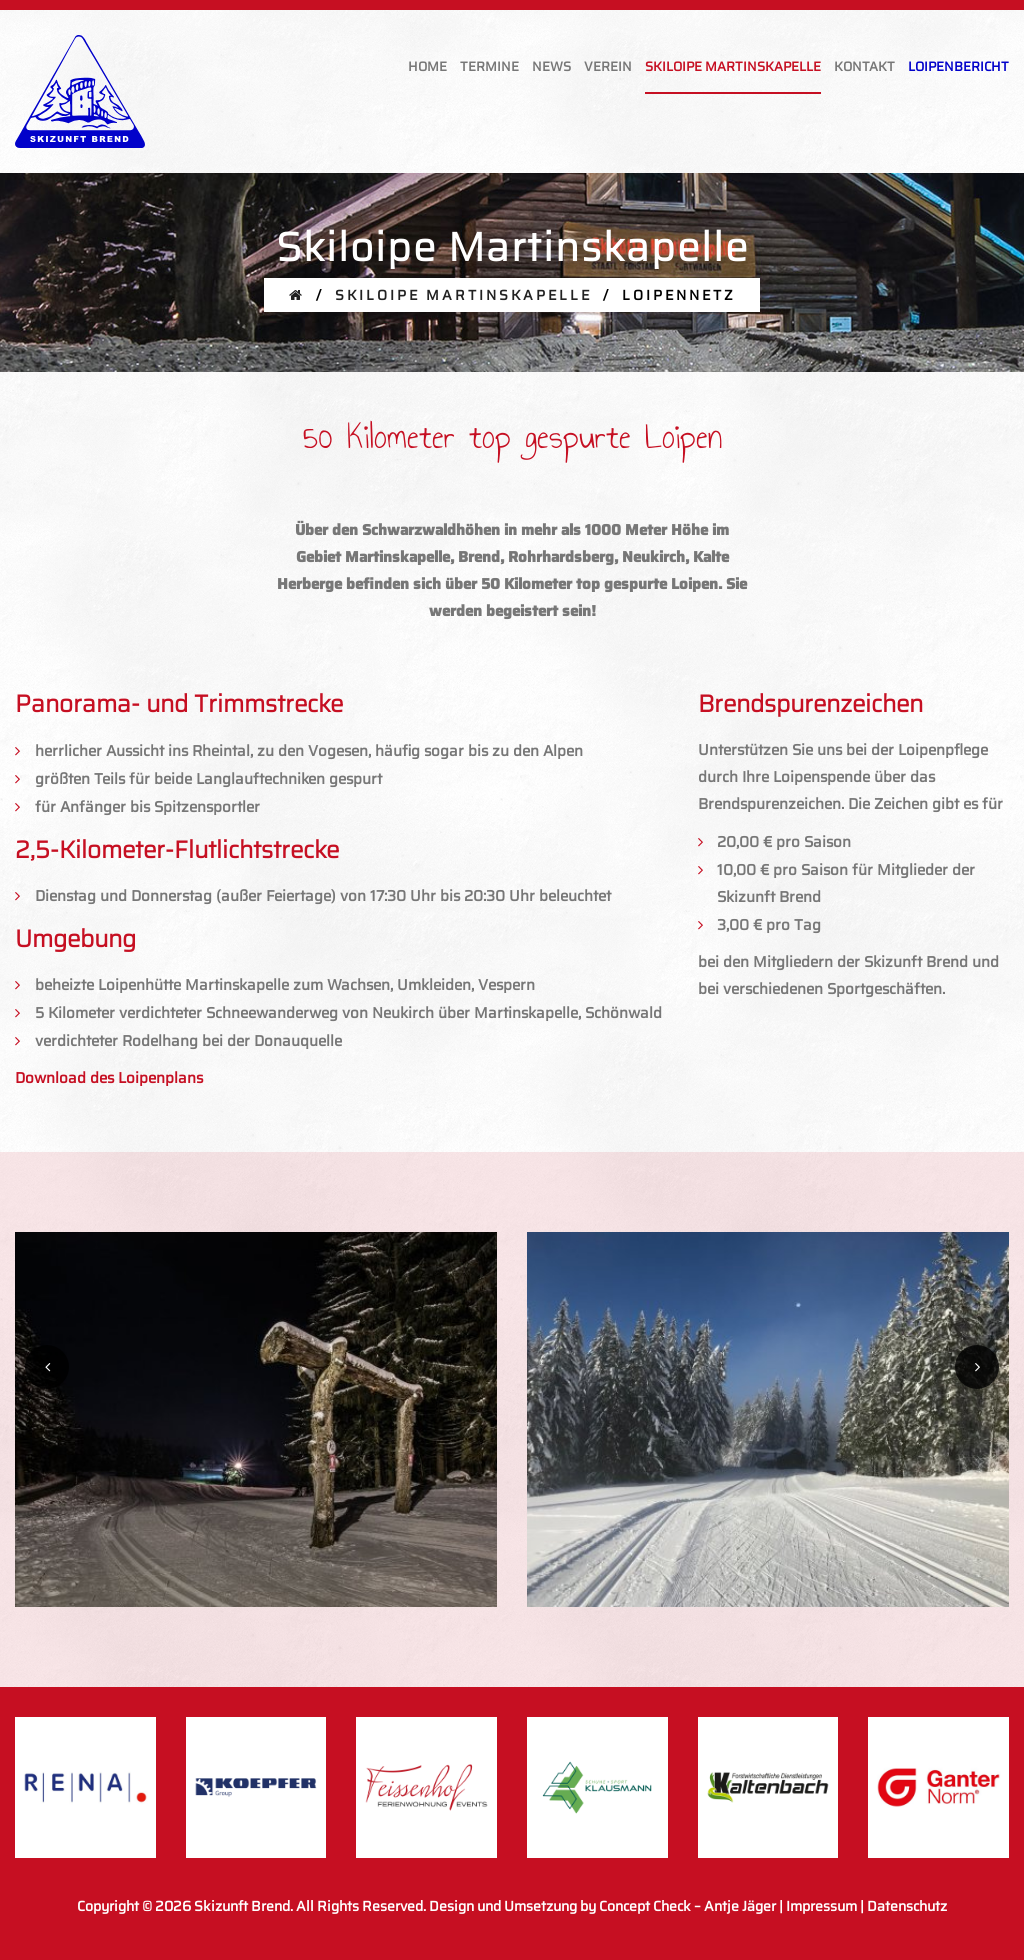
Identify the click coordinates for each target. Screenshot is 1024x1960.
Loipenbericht (958, 66)
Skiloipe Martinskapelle (733, 66)
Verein (608, 66)
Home (427, 66)
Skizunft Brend (242, 1906)
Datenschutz (907, 1906)
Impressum (821, 1906)
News (551, 66)
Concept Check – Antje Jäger (687, 1906)
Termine (489, 66)
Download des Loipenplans (109, 1078)
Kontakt (864, 66)
